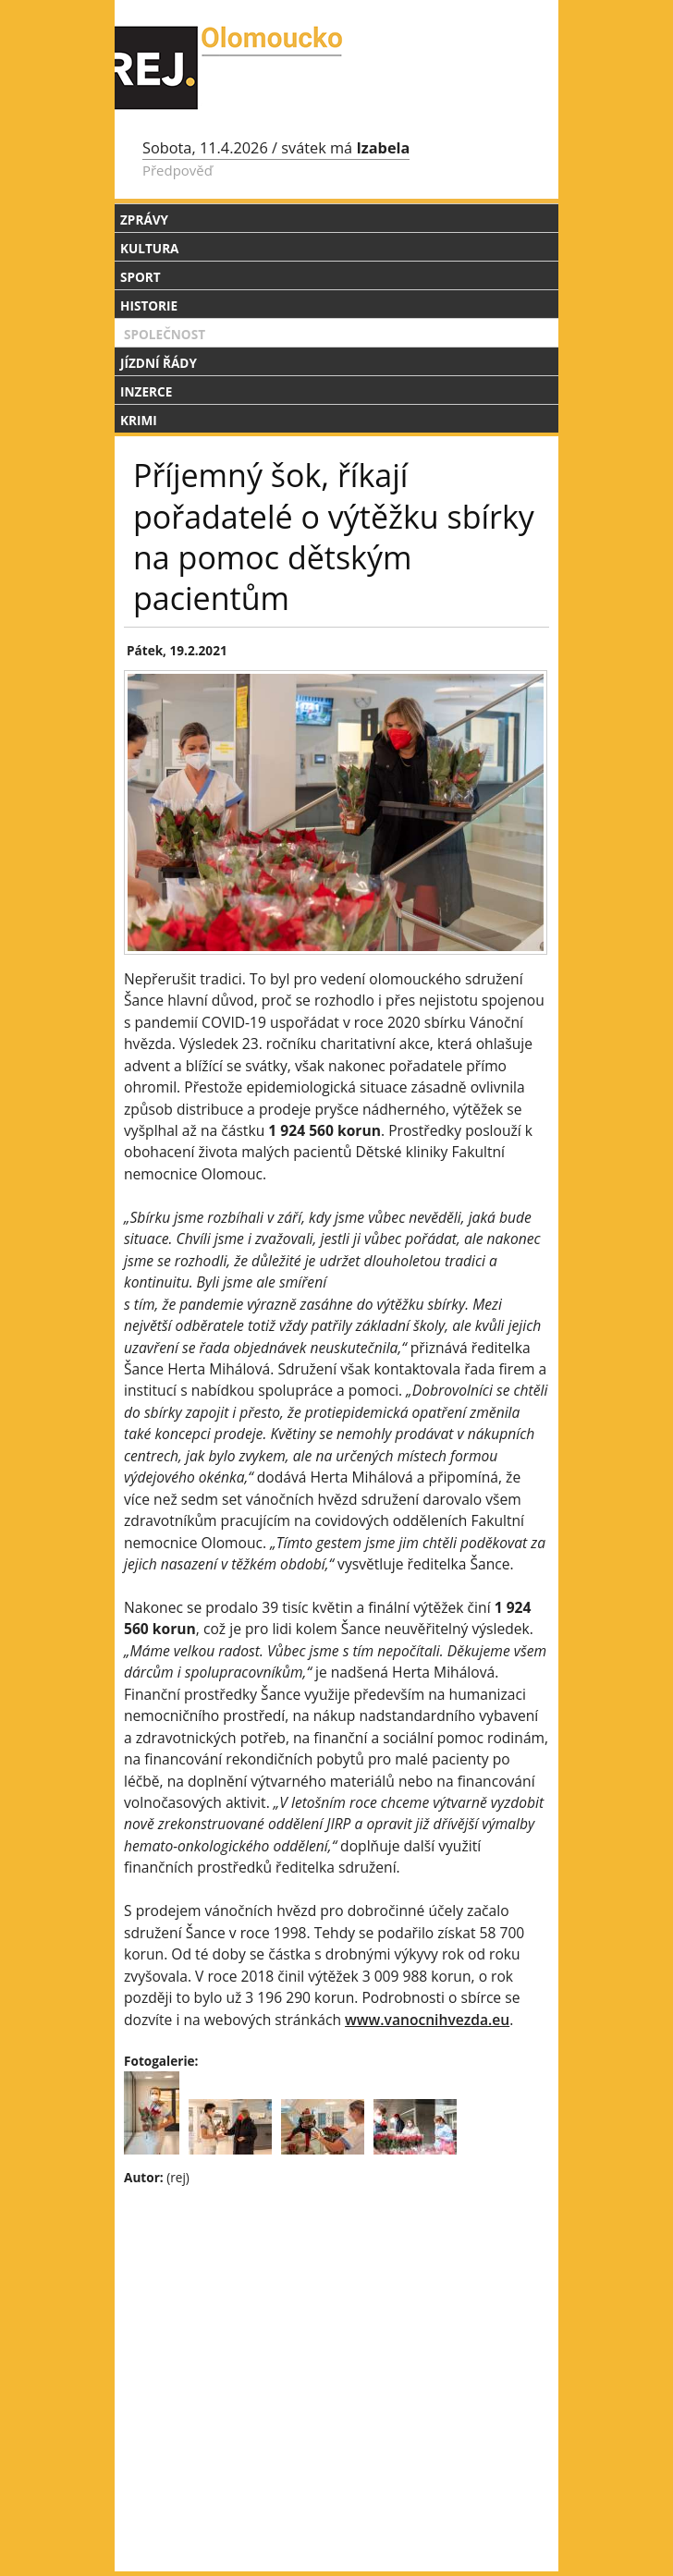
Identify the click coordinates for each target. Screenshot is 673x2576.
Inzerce (146, 391)
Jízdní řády (158, 363)
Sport (140, 277)
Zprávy (144, 219)
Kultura (149, 248)
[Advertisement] (336, 2335)
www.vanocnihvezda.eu (427, 2019)
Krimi (138, 420)
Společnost (164, 334)
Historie (148, 305)
